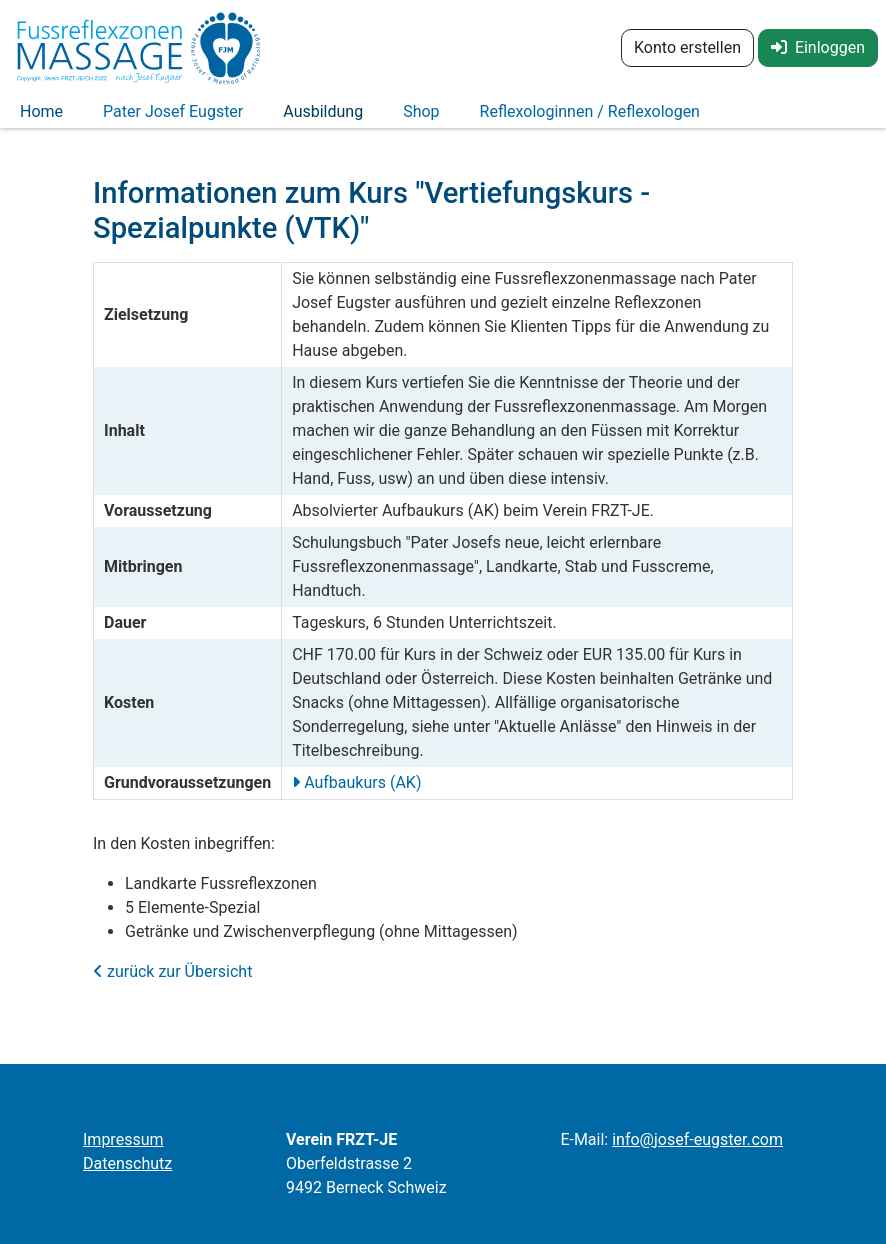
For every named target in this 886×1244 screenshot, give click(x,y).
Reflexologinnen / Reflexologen (590, 117)
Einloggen (818, 47)
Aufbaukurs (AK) (360, 794)
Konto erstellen (687, 47)
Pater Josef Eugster (173, 117)
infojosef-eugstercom (697, 1139)
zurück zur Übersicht (172, 983)
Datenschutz (127, 1163)
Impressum (123, 1139)
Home (41, 117)
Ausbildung (323, 117)
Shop (421, 117)
